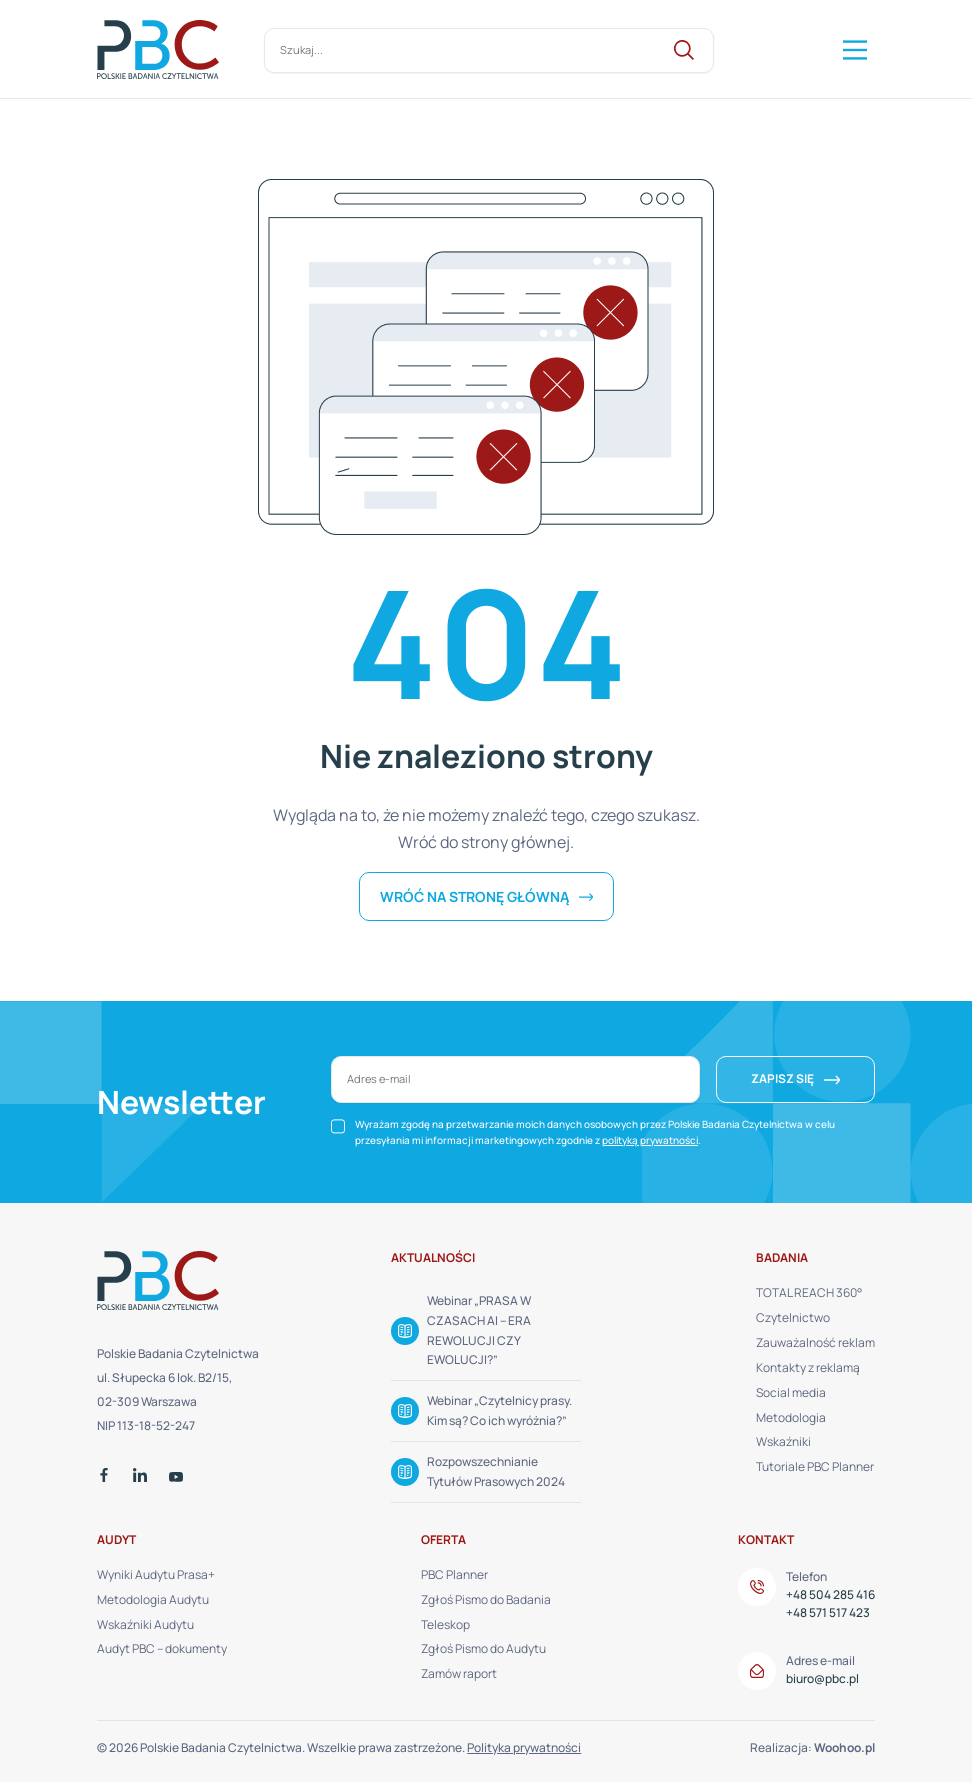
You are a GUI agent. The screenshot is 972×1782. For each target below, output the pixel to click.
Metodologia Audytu (153, 1599)
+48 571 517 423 (828, 1612)
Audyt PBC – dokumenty (162, 1648)
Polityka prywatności (524, 1747)
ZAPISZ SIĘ (782, 1078)
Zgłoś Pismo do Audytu (483, 1648)
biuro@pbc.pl (822, 1678)
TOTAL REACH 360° (809, 1292)
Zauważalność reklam (815, 1342)
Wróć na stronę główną (476, 896)
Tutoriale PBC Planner (815, 1466)
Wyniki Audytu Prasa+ (156, 1574)
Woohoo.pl (844, 1747)
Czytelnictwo (793, 1317)
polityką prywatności (650, 1140)
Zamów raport (459, 1673)
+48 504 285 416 (830, 1594)
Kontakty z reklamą (808, 1367)
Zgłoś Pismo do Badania (486, 1599)
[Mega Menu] (852, 50)
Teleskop (445, 1624)
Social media (791, 1392)
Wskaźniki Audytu (145, 1624)
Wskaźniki (783, 1441)
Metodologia (791, 1417)
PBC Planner (454, 1574)
